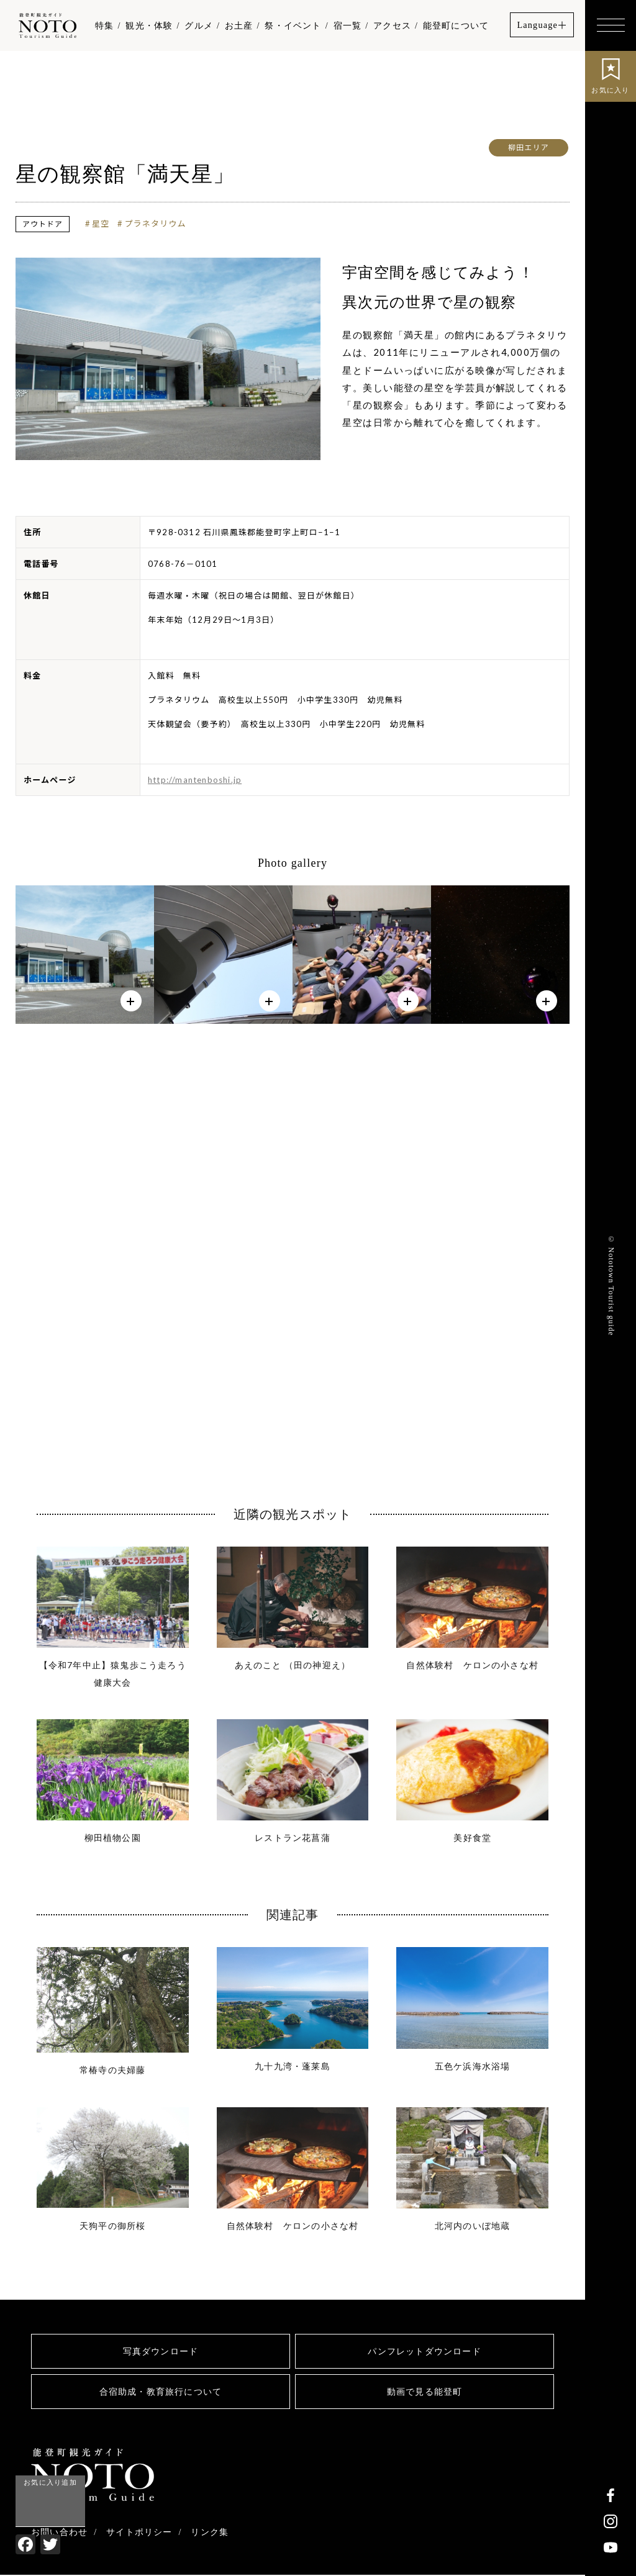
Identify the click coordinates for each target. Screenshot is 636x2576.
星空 (101, 223)
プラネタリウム (155, 223)
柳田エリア (528, 147)
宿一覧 (348, 25)
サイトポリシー (139, 2533)
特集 (104, 25)
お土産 (239, 25)
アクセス (392, 25)
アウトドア (42, 223)
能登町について (456, 25)
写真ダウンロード (161, 2352)
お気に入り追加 (50, 2482)
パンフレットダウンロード (424, 2352)
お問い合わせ (59, 2533)
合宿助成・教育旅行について (160, 2392)
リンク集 (210, 2533)
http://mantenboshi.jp (195, 780)
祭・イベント (293, 25)
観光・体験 (149, 25)
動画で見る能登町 (425, 2392)
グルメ (198, 25)
